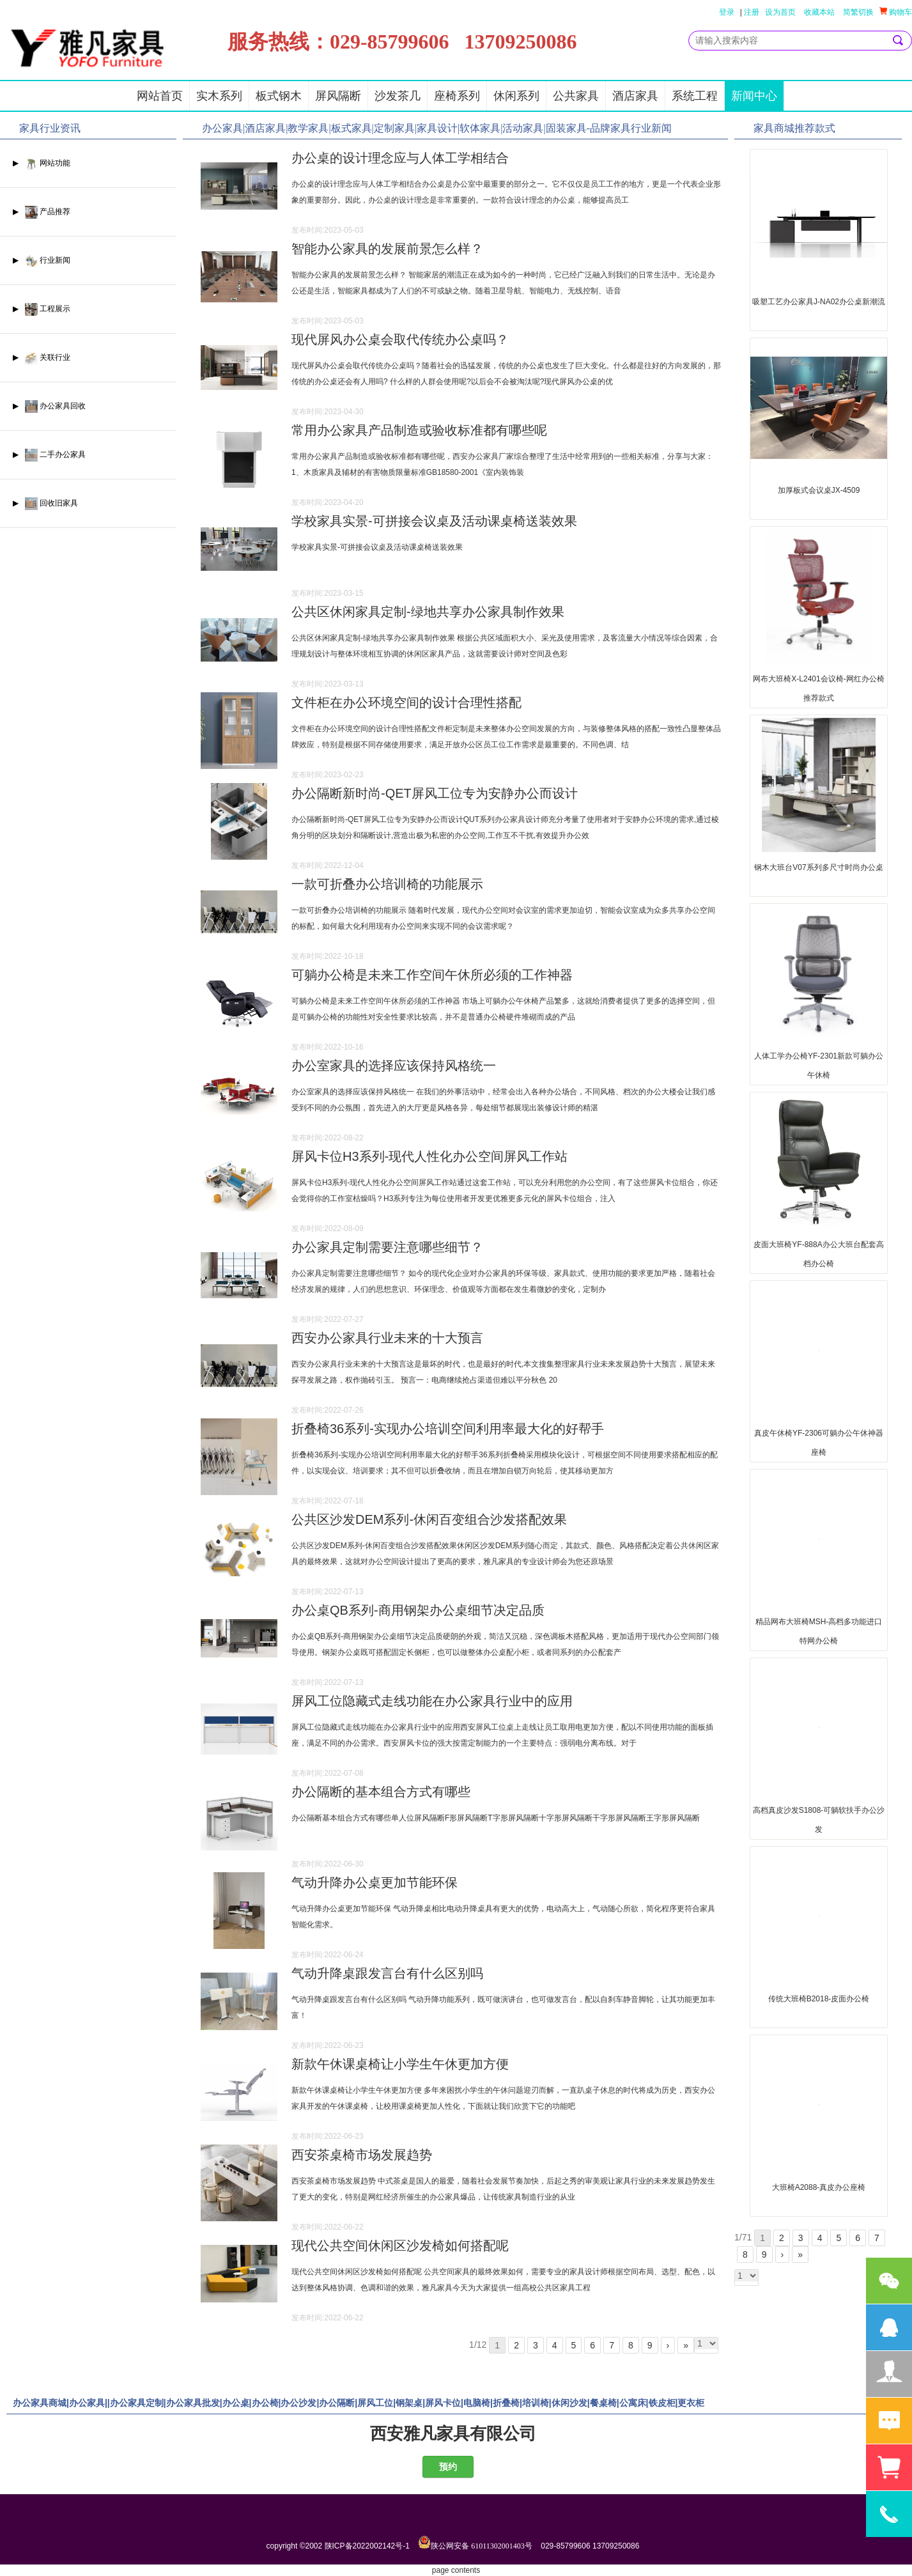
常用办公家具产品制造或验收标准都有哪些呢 (419, 430)
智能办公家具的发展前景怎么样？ (387, 249)
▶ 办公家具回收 (49, 406)
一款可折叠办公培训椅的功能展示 (387, 884)
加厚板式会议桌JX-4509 (819, 490)
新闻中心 (754, 95)
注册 (751, 12)
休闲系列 (516, 95)
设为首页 (780, 12)
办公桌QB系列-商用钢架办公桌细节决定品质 (418, 1610)
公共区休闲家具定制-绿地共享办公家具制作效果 (427, 612)
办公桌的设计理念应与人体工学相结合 (400, 158)
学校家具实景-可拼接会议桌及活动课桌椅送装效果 (434, 521)
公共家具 (576, 95)
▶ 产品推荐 (41, 212)
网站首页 (160, 95)
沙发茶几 (398, 95)
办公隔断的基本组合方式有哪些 (380, 1792)
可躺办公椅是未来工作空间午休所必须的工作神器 (432, 975)
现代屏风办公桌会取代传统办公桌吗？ (400, 339)
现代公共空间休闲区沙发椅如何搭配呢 (400, 2245)
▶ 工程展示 (41, 309)
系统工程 (695, 95)
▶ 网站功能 (41, 163)
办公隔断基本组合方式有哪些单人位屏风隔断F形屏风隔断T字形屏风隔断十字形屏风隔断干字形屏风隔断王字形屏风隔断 (495, 1817)
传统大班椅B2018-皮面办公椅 (819, 1998)
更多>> (711, 132)
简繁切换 (858, 12)
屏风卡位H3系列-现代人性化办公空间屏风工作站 (429, 1156)
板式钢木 (279, 95)
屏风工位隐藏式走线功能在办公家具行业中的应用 (432, 1701)
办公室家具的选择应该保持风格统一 (393, 1066)
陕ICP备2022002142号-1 (367, 2545)
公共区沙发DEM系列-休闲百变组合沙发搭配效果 (429, 1519)
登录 (726, 12)
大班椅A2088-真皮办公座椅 (819, 2187)
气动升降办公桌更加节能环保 (374, 1882)
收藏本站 (819, 12)
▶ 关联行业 (41, 358)
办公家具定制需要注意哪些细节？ (387, 1247)
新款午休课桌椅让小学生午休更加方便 (400, 2064)
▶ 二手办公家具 (49, 455)
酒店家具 (635, 95)
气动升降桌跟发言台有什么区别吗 (387, 1973)
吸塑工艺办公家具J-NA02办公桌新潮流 (818, 301)
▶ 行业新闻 (41, 260)
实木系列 (219, 95)
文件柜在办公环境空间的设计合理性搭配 (406, 702)
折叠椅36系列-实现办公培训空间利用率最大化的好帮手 (447, 1429)
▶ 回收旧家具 (45, 503)
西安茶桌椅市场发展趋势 (361, 2155)
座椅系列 (457, 95)
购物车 (895, 12)
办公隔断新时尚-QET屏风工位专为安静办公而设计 (434, 793)
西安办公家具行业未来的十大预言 (387, 1338)
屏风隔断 (338, 95)
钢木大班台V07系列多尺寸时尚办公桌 (818, 867)
